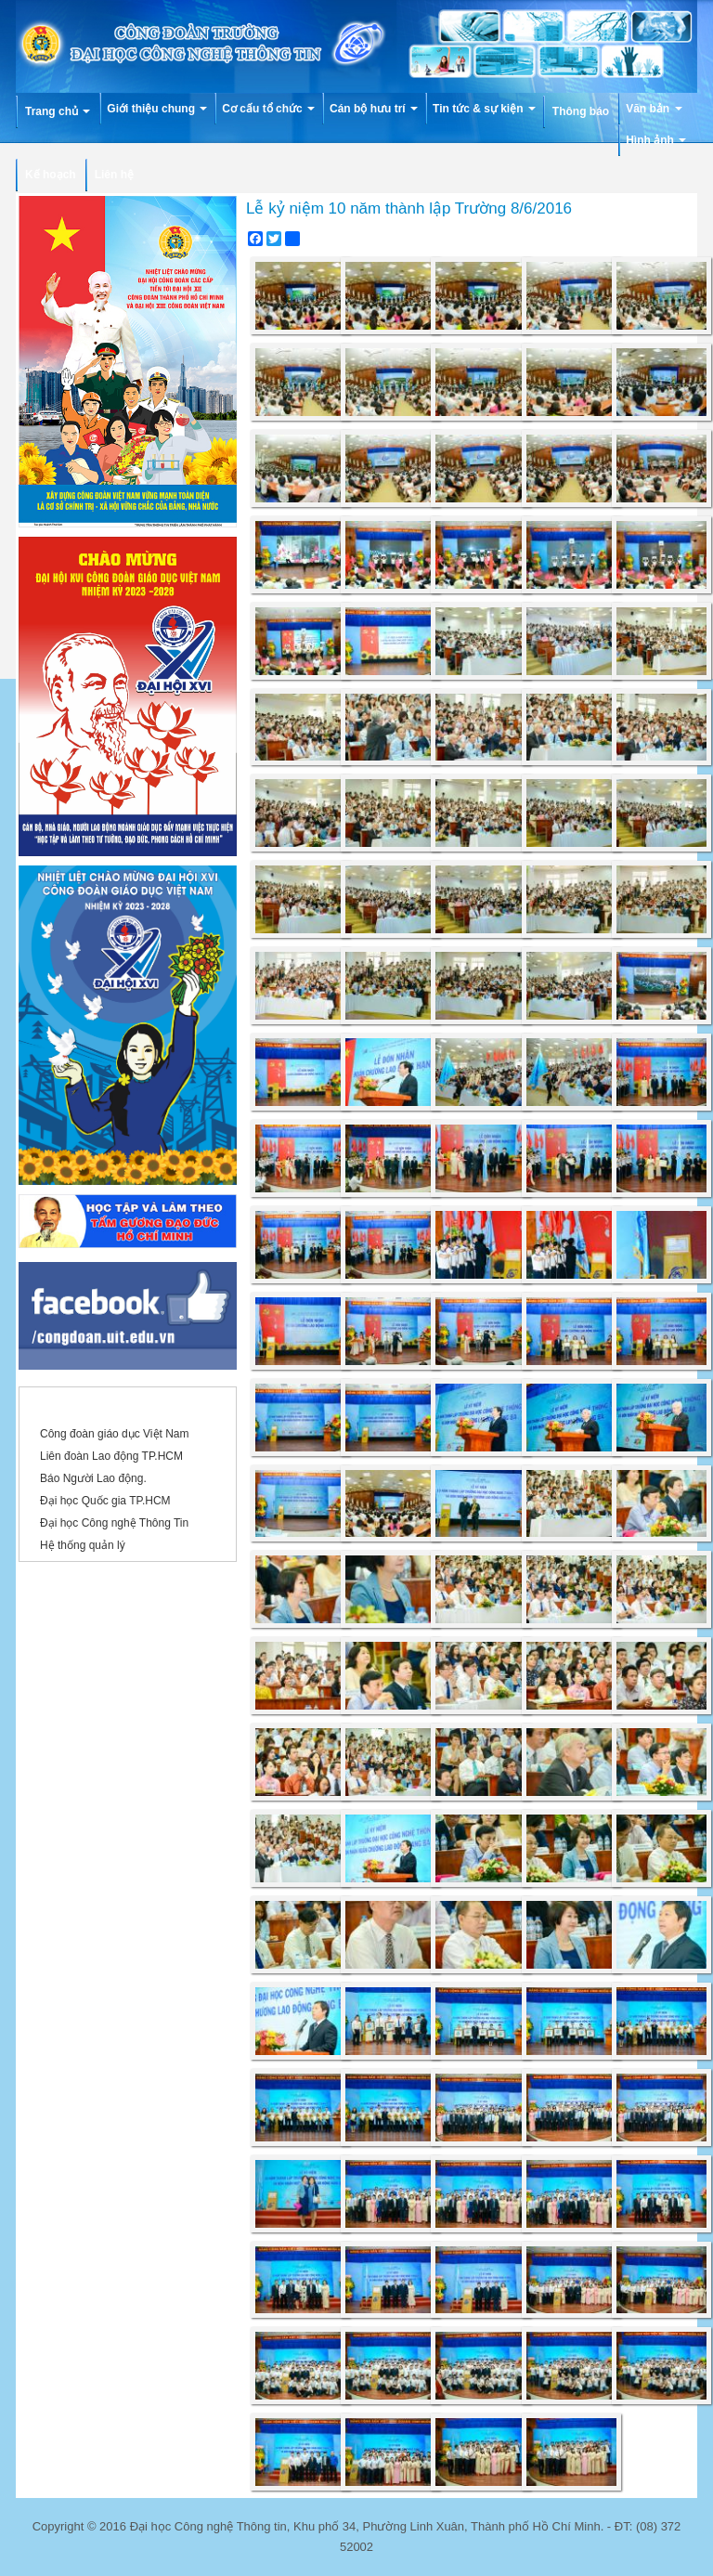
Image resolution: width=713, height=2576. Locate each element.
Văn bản (653, 108)
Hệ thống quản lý (82, 1545)
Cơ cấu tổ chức (268, 108)
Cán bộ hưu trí (374, 108)
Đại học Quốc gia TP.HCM (105, 1500)
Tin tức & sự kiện (484, 108)
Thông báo (580, 111)
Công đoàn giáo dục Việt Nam (114, 1433)
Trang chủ (57, 111)
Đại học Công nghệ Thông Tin (114, 1522)
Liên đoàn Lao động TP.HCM (111, 1456)
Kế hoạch (50, 174)
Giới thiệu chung (157, 108)
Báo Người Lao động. (93, 1478)
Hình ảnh (656, 140)
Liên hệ (114, 174)
